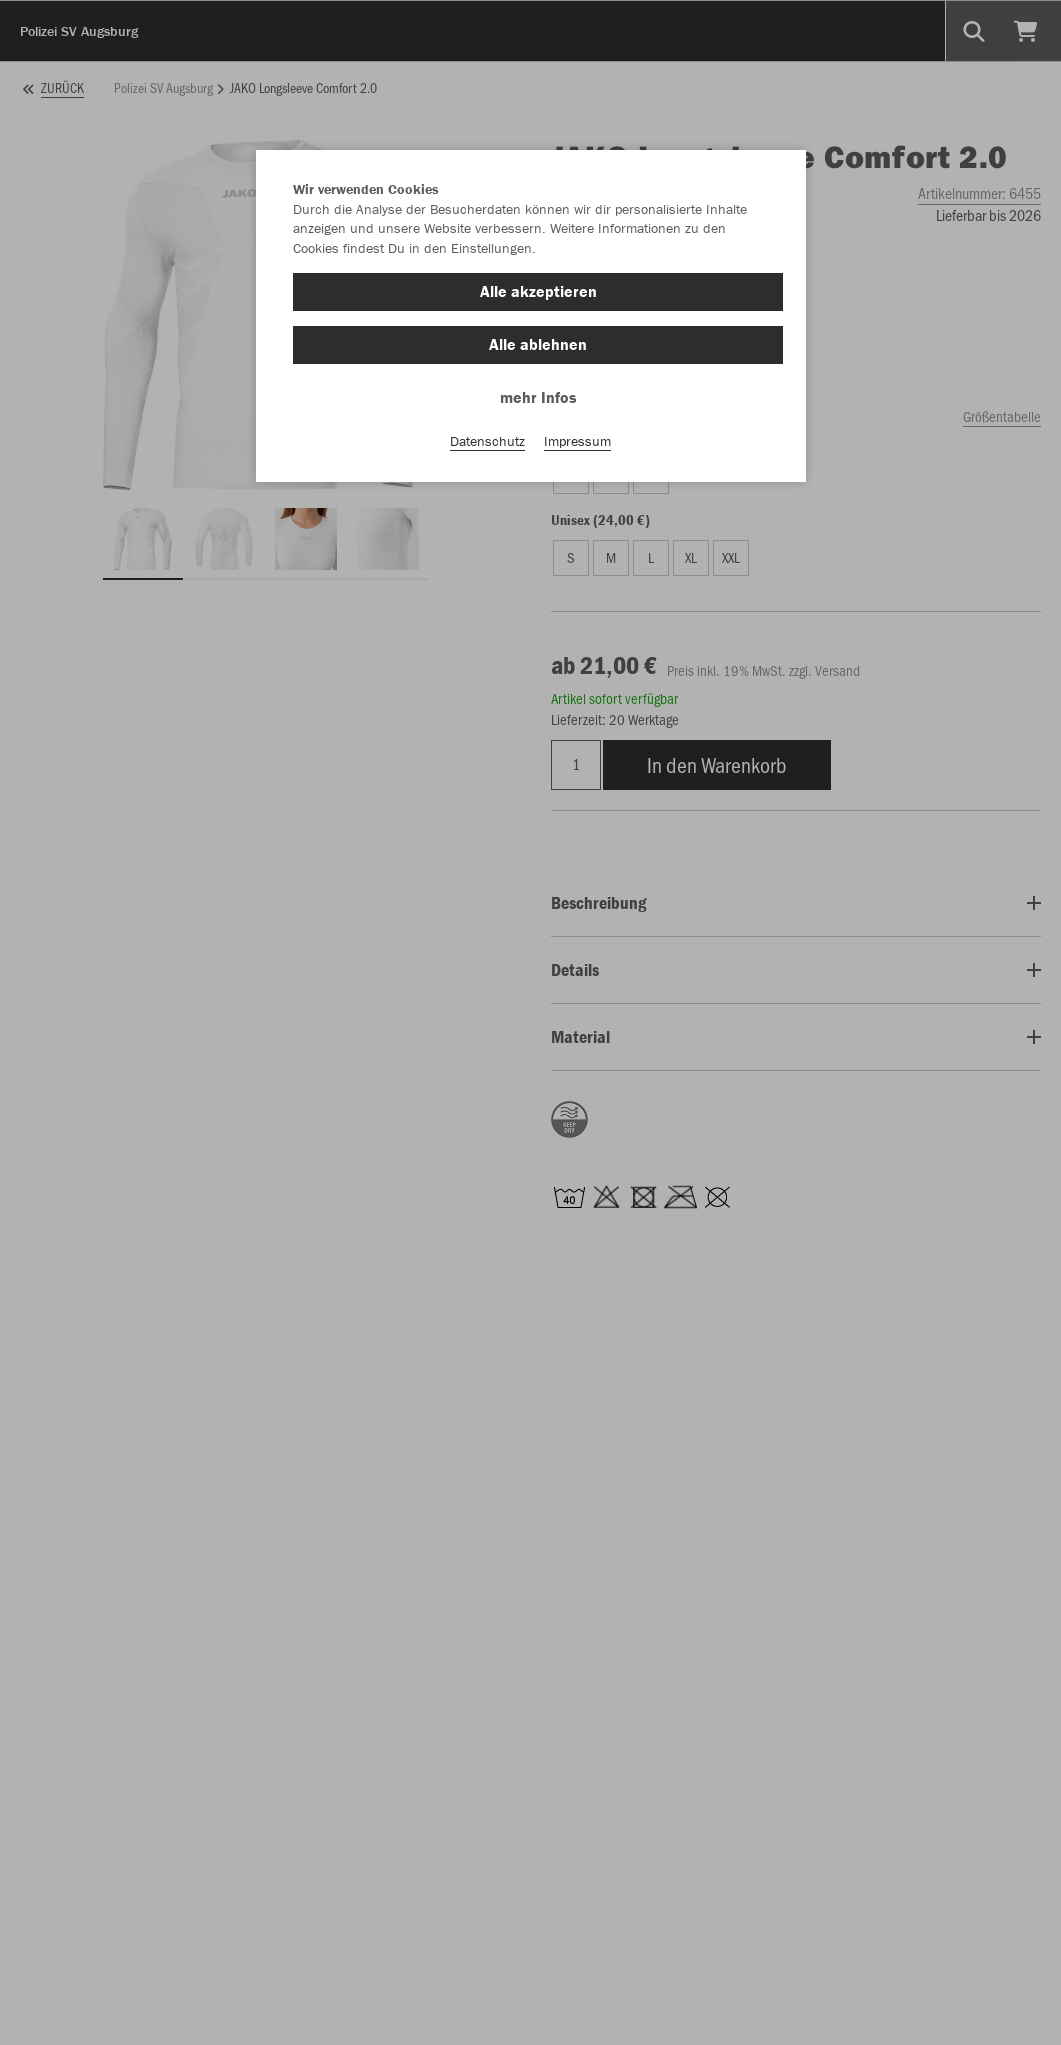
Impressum (577, 441)
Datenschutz (487, 441)
